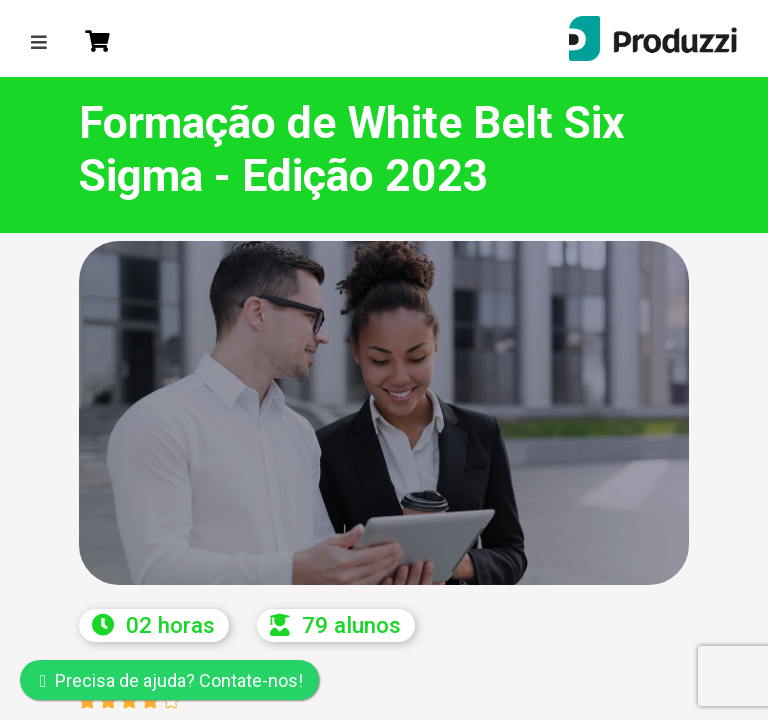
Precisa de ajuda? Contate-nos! (171, 680)
